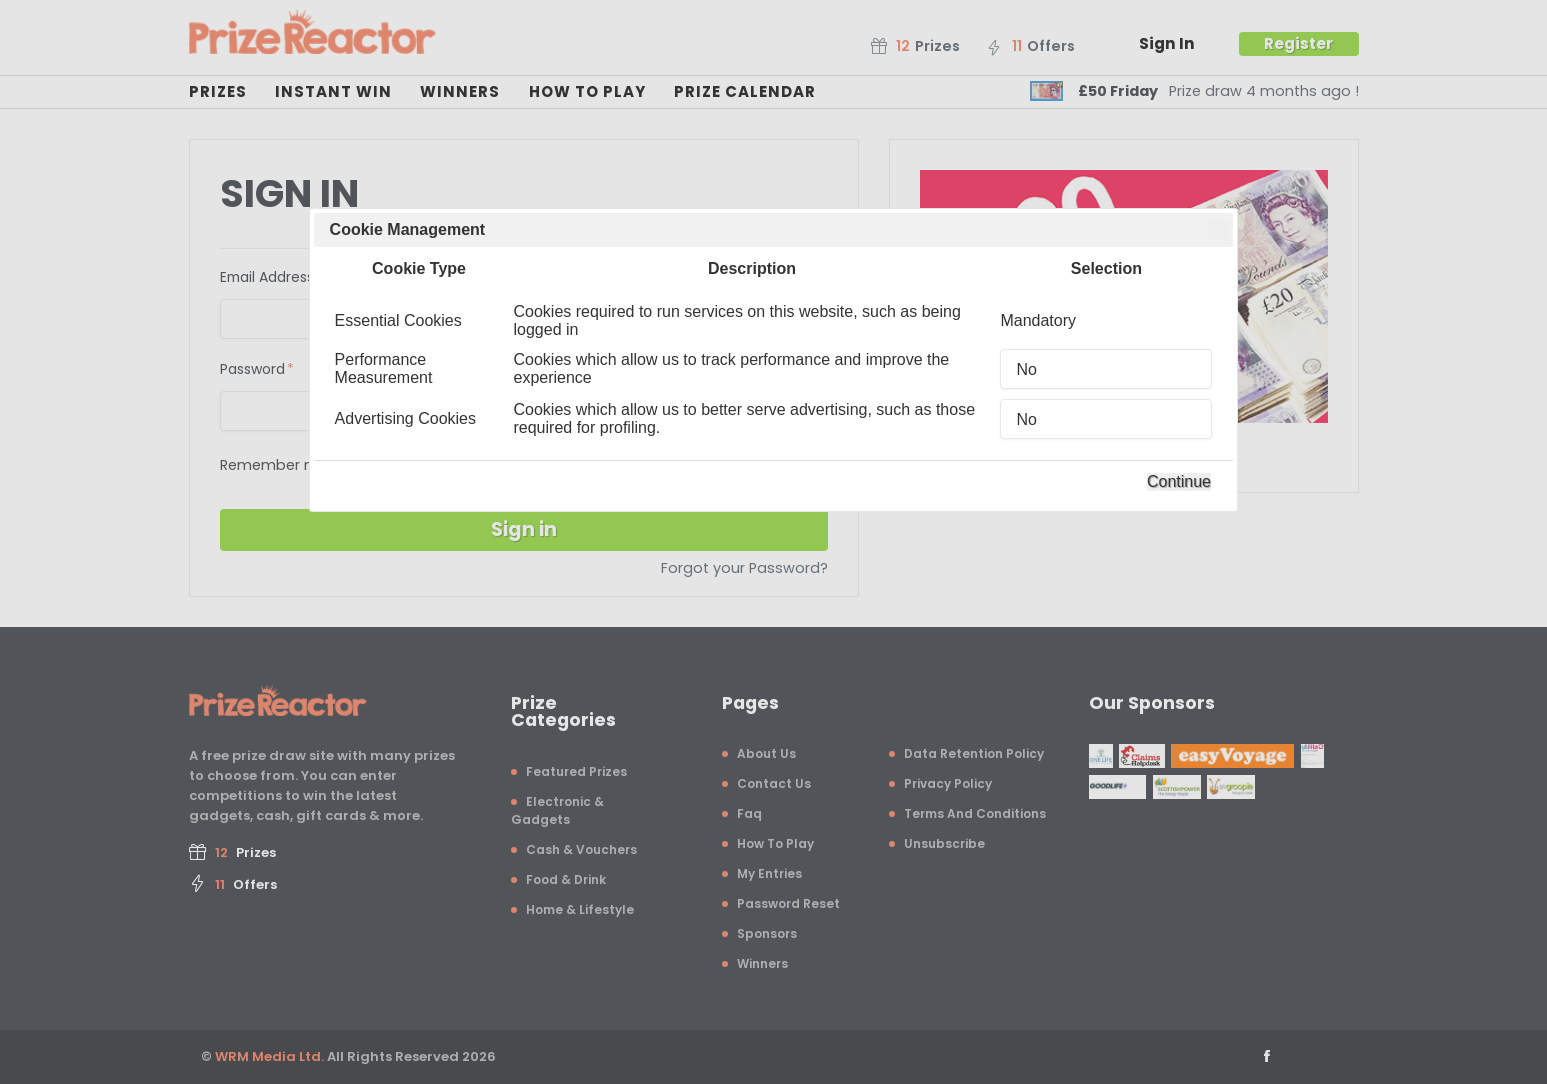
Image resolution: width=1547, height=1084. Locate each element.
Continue (1179, 481)
